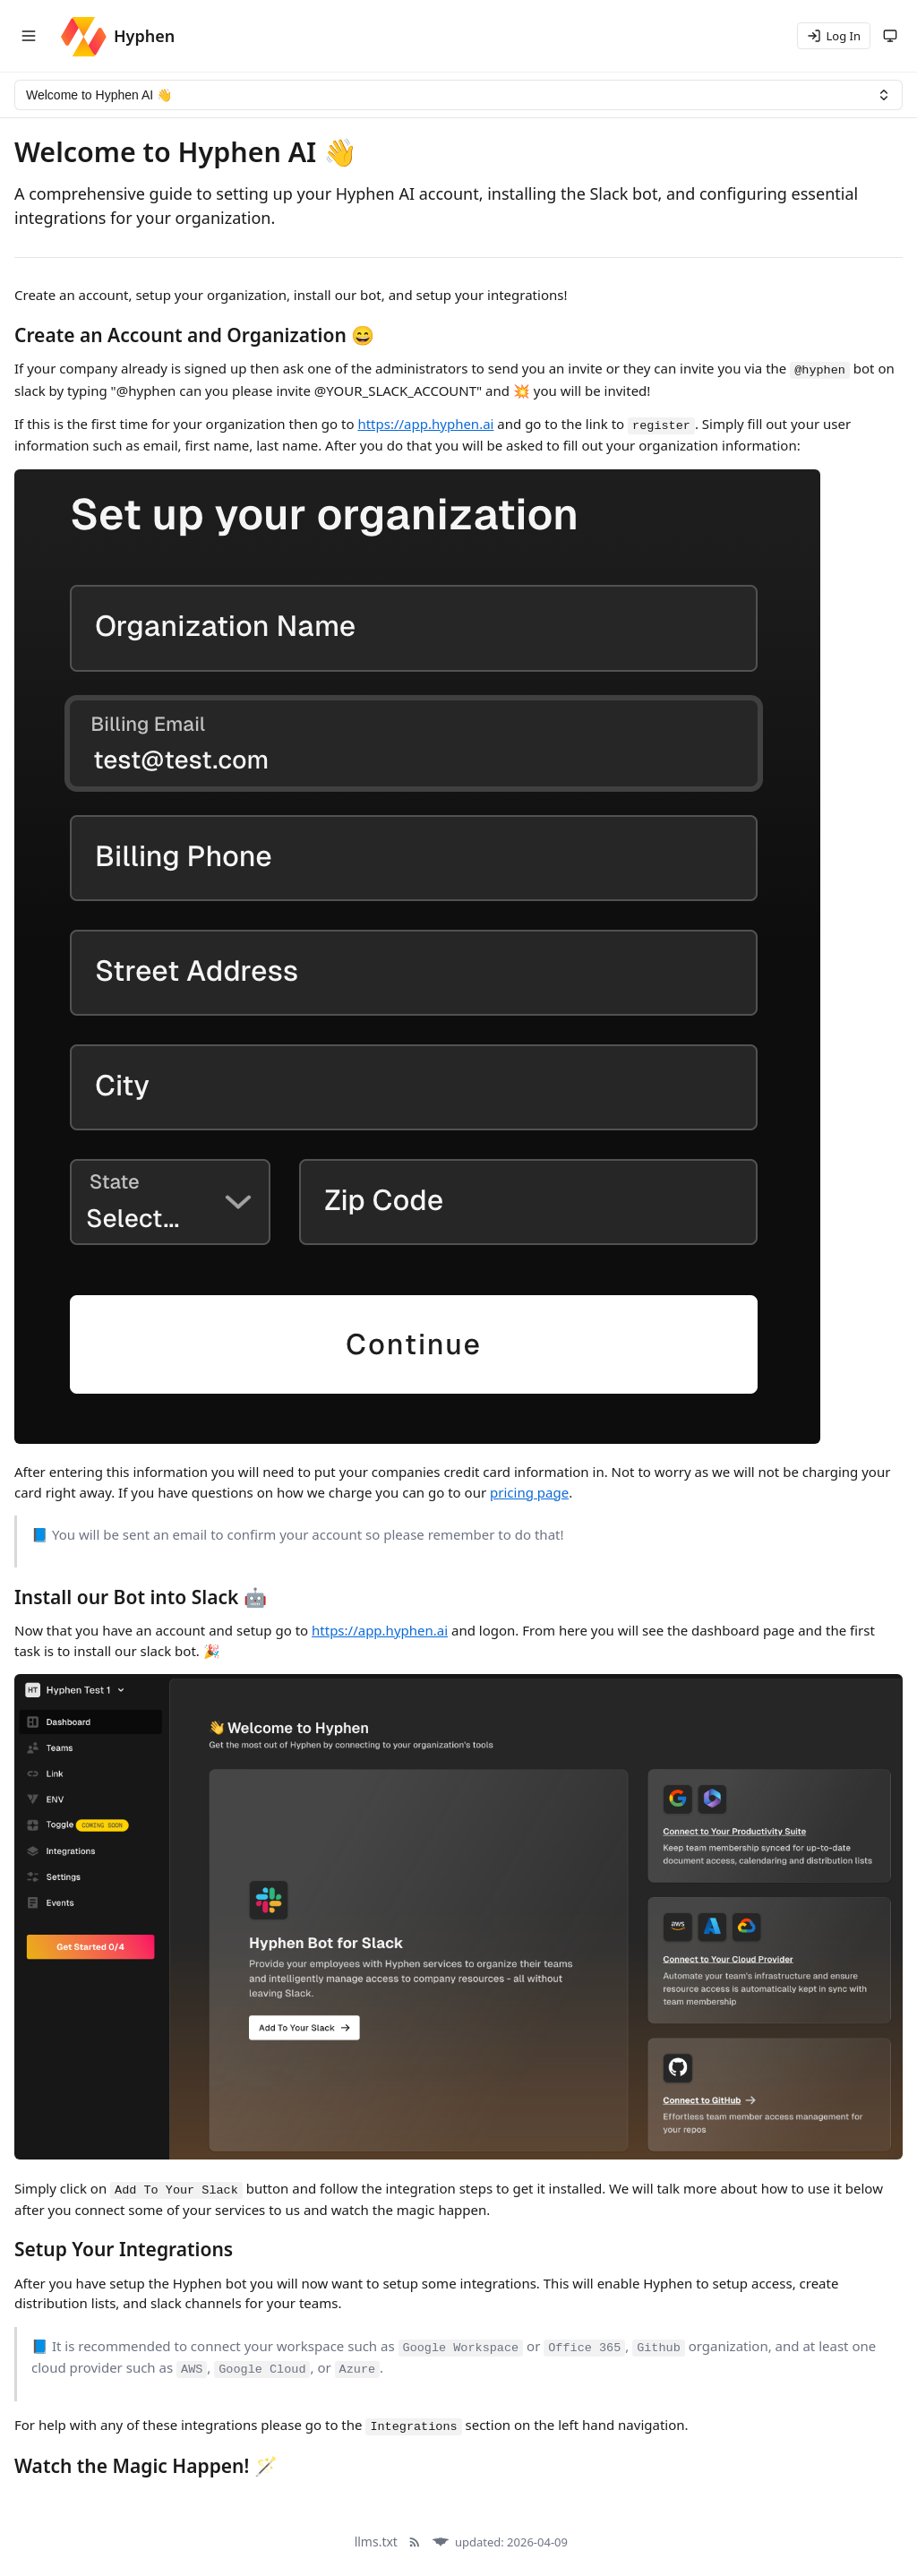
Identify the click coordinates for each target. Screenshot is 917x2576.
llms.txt (376, 2541)
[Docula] (441, 2542)
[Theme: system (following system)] (890, 35)
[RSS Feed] (414, 2542)
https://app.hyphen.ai (425, 424)
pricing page (529, 1492)
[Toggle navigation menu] (28, 35)
